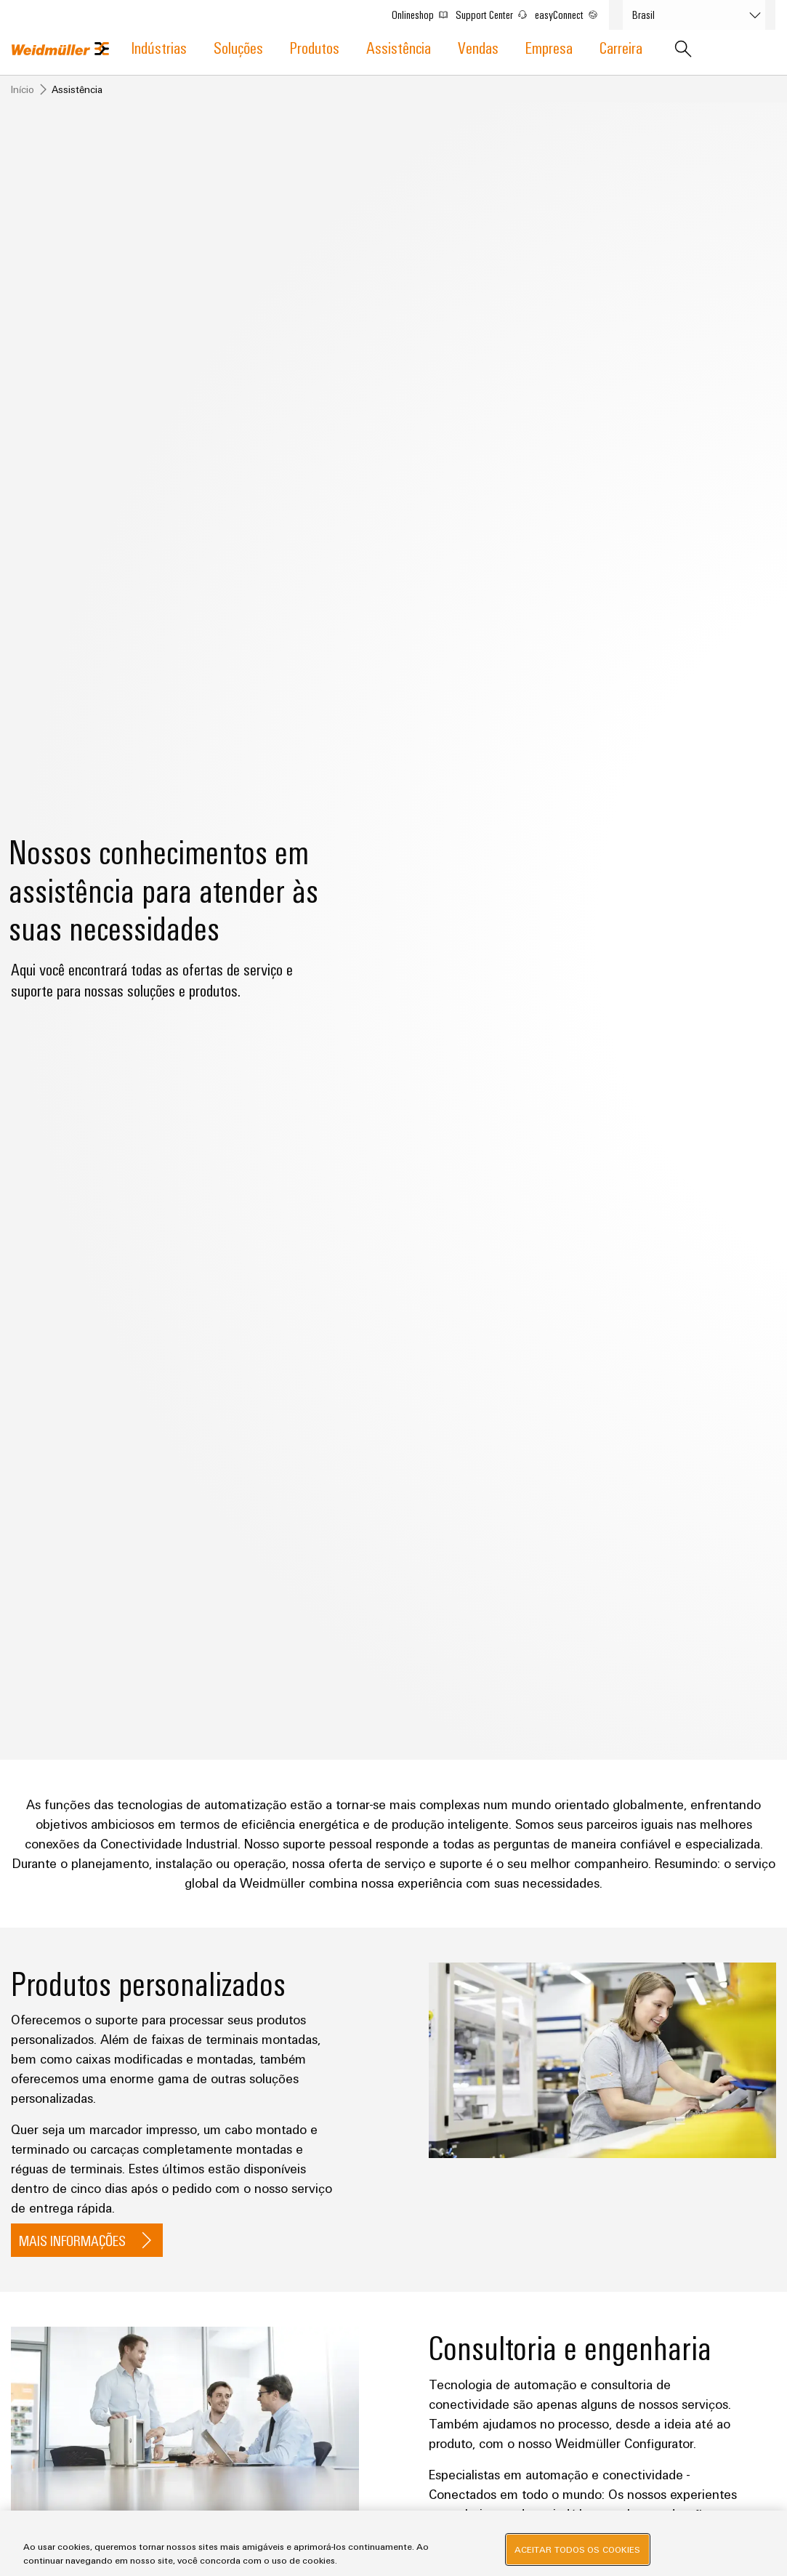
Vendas (478, 46)
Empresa (549, 46)
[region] (393, 2543)
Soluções (238, 46)
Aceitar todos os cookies (577, 2549)
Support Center (497, 11)
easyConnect (572, 11)
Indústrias (159, 46)
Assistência (398, 46)
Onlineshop (426, 11)
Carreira (621, 46)
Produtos (314, 46)
